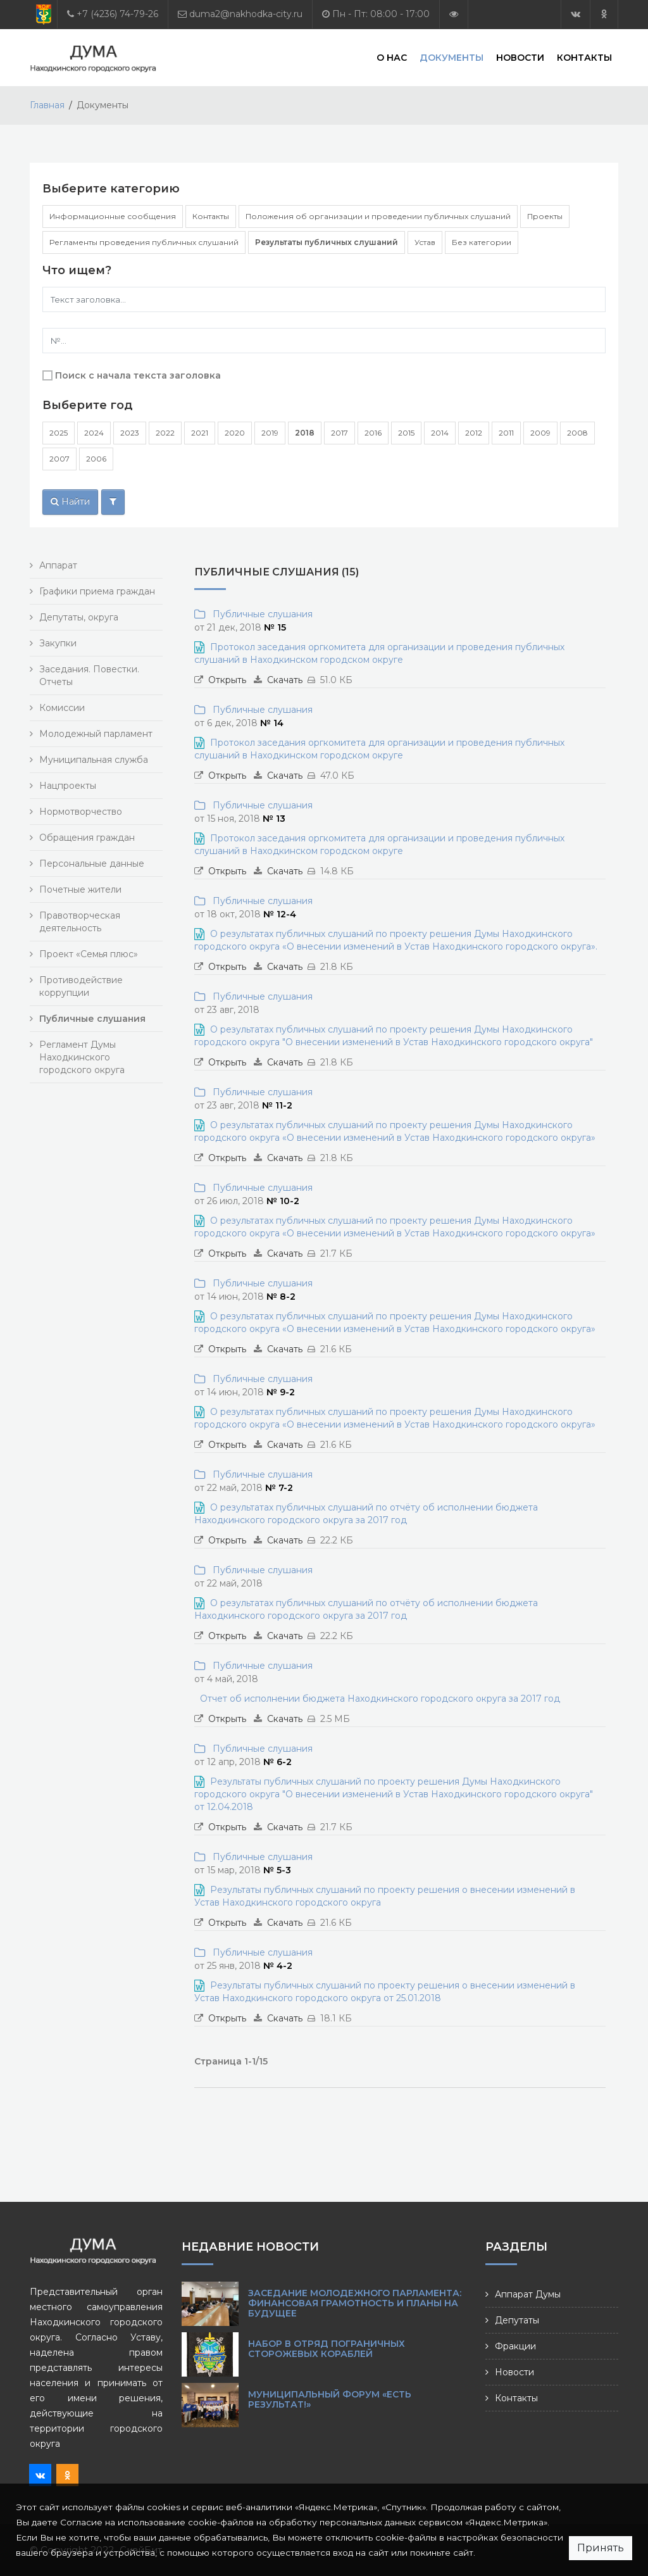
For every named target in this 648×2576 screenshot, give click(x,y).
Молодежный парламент (96, 733)
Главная (47, 105)
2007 (59, 458)
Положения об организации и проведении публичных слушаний (378, 216)
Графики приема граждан (97, 591)
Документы (451, 57)
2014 (440, 432)
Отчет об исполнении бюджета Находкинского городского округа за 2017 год (380, 1698)
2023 (129, 432)
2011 (506, 432)
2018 (305, 432)
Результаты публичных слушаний (326, 242)
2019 (269, 432)
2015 (406, 432)
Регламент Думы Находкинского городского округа (82, 1057)
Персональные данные (91, 863)
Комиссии (62, 707)
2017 (339, 432)
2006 (96, 458)
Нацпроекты (67, 785)
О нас (392, 57)
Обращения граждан (87, 837)
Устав (424, 242)
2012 (473, 432)
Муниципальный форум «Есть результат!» (329, 2399)
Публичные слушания (260, 614)
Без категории (481, 242)
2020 (235, 432)
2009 (540, 432)
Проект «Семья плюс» (88, 954)
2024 (94, 432)
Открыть (227, 680)
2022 (165, 432)
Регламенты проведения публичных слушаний (144, 242)
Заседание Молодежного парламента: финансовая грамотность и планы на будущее (354, 2303)
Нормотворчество (80, 811)
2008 (577, 432)
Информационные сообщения (112, 216)
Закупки (58, 643)
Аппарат (58, 565)
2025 (58, 432)
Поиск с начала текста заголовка (138, 375)
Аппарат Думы (528, 2294)
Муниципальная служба (93, 759)
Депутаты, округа (78, 617)
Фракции (515, 2346)
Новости (520, 57)
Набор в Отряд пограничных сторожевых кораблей (326, 2348)
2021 (199, 432)
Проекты (545, 216)
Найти (70, 501)
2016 (373, 432)
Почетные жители (80, 889)
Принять (600, 2548)
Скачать (284, 680)
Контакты (584, 57)
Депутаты (517, 2320)
